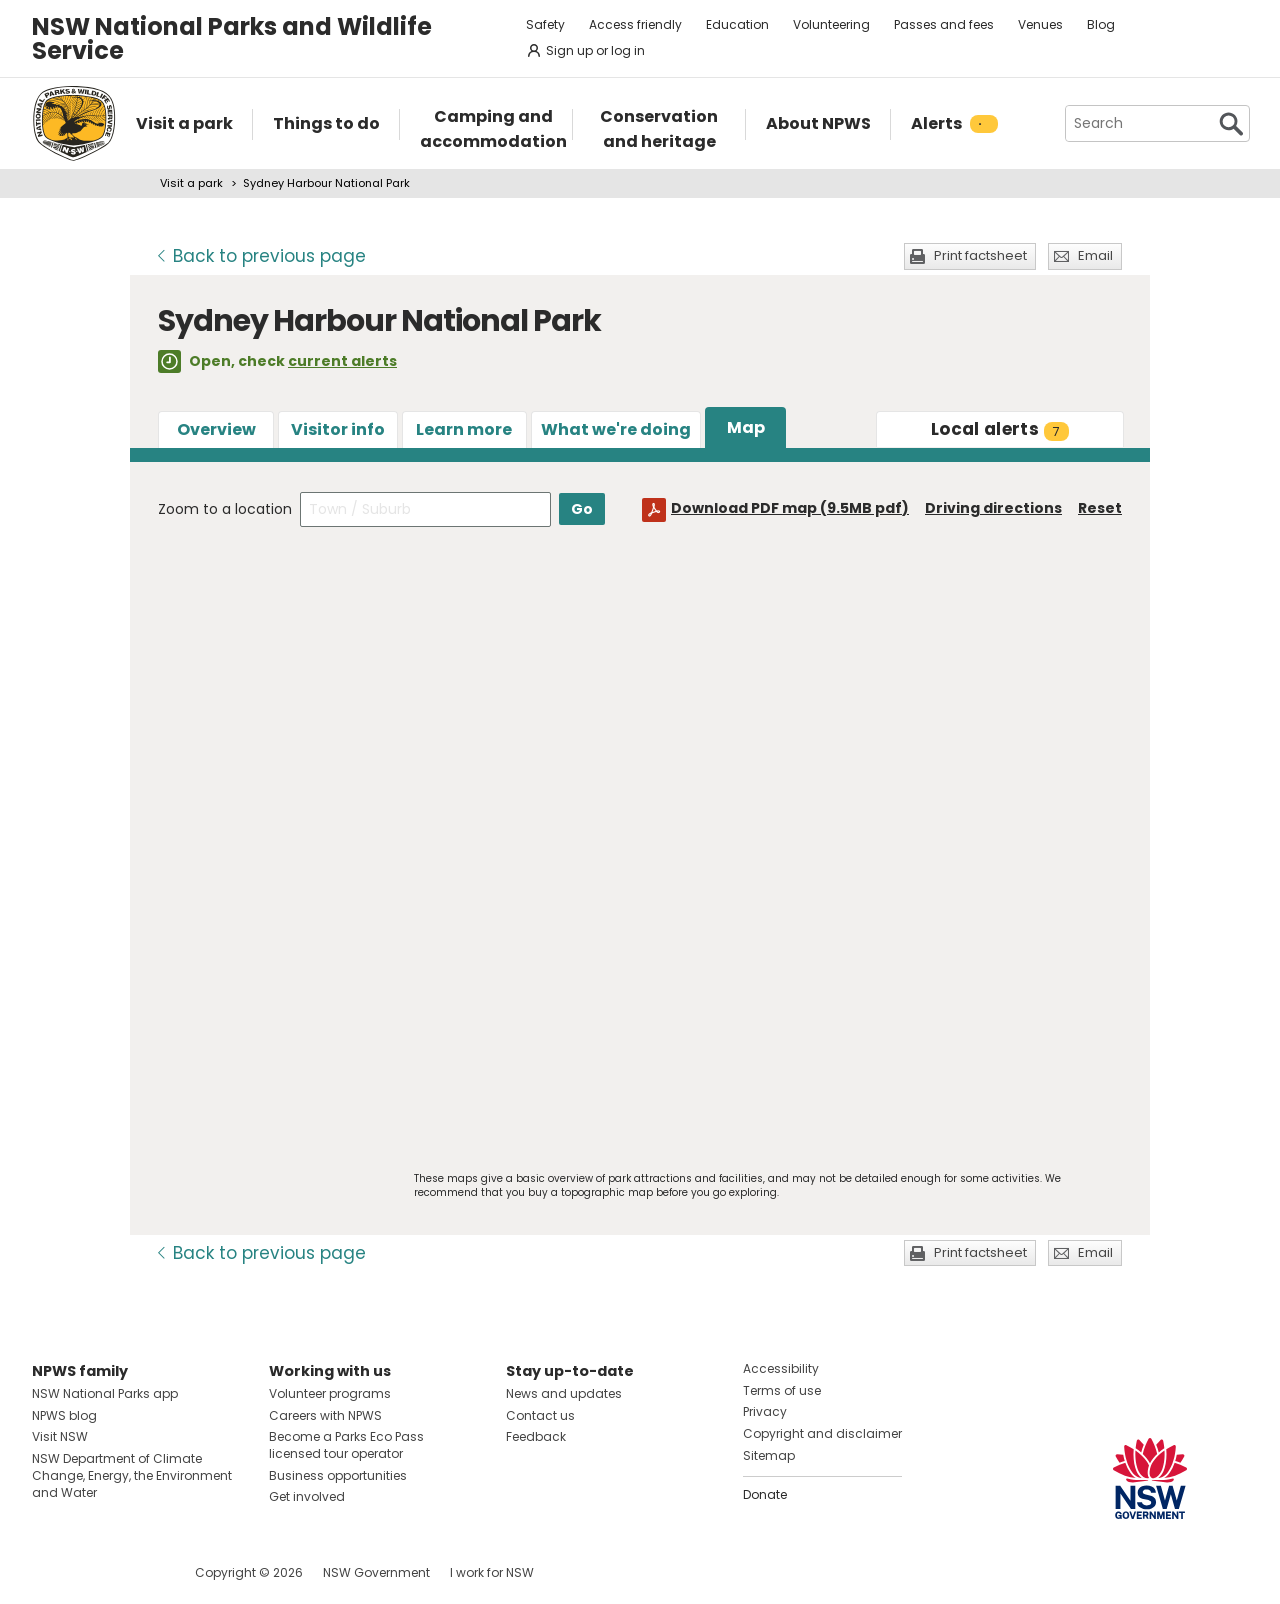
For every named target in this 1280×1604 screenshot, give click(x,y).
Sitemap (769, 1455)
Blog (1101, 24)
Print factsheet (980, 255)
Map (746, 427)
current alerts (342, 361)
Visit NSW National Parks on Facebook (50, 1572)
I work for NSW (492, 1572)
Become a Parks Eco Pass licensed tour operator (346, 1445)
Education (737, 24)
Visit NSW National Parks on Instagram (93, 1572)
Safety (545, 24)
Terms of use (782, 1390)
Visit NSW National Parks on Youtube (136, 1572)
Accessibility (781, 1368)
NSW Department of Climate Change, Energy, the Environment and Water (132, 1475)
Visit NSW (60, 1436)
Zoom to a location (225, 509)
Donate (765, 1494)
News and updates (564, 1393)
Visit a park (191, 183)
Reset (1100, 508)
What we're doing (616, 429)
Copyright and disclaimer (822, 1433)
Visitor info (338, 429)
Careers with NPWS (325, 1415)
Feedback (536, 1436)
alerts (1000, 429)
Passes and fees (944, 24)
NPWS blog (64, 1415)
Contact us (540, 1415)
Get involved (307, 1496)
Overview (216, 429)
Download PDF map (790, 508)
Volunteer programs (330, 1393)
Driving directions (993, 508)
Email (1095, 255)
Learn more (464, 429)
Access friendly (635, 24)
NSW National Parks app (105, 1393)
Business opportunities (338, 1475)
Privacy (765, 1411)
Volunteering (831, 24)
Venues (1040, 24)
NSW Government (376, 1572)
